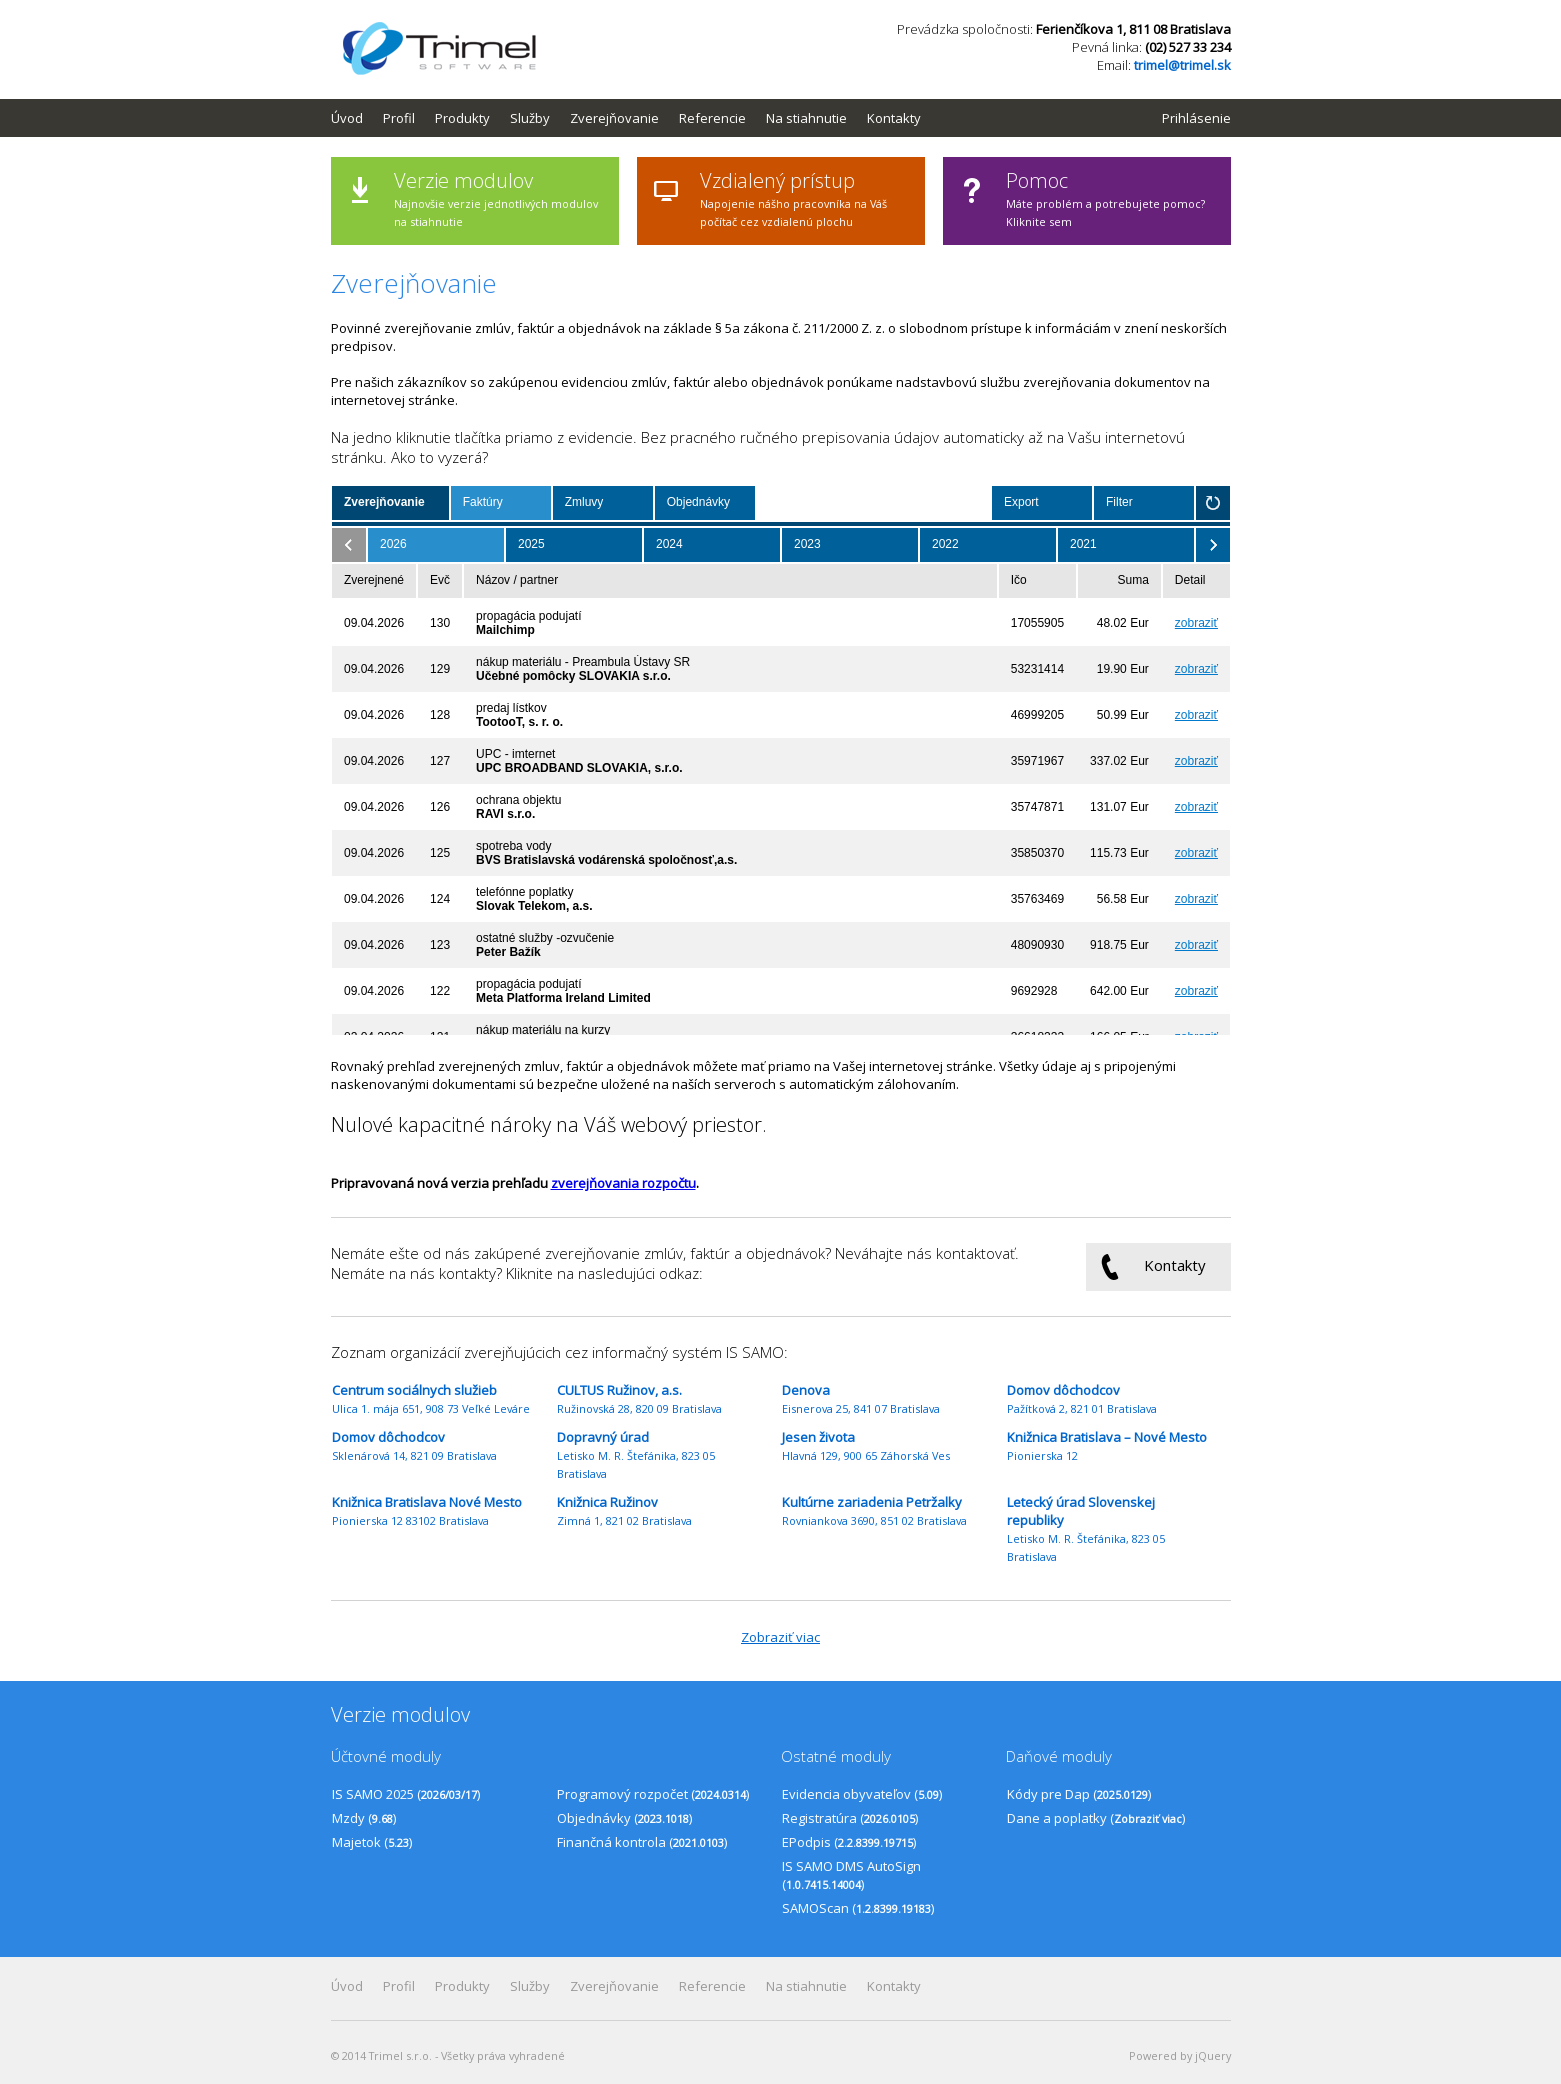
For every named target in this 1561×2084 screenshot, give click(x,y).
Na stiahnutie (806, 118)
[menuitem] (357, 118)
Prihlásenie (1196, 118)
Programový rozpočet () (653, 1794)
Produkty (462, 118)
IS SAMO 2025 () (406, 1794)
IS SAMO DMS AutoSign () (851, 1875)
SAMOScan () (858, 1908)
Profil (399, 118)
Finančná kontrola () (642, 1842)
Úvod (347, 118)
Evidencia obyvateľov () (862, 1794)
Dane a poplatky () (1096, 1818)
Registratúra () (850, 1818)
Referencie (712, 118)
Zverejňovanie (614, 118)
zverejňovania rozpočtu (623, 1183)
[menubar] (636, 118)
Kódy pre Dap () (1079, 1794)
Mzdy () (364, 1818)
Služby (530, 118)
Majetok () (372, 1842)
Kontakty (894, 118)
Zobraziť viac (780, 1637)
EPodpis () (849, 1842)
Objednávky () (624, 1818)
